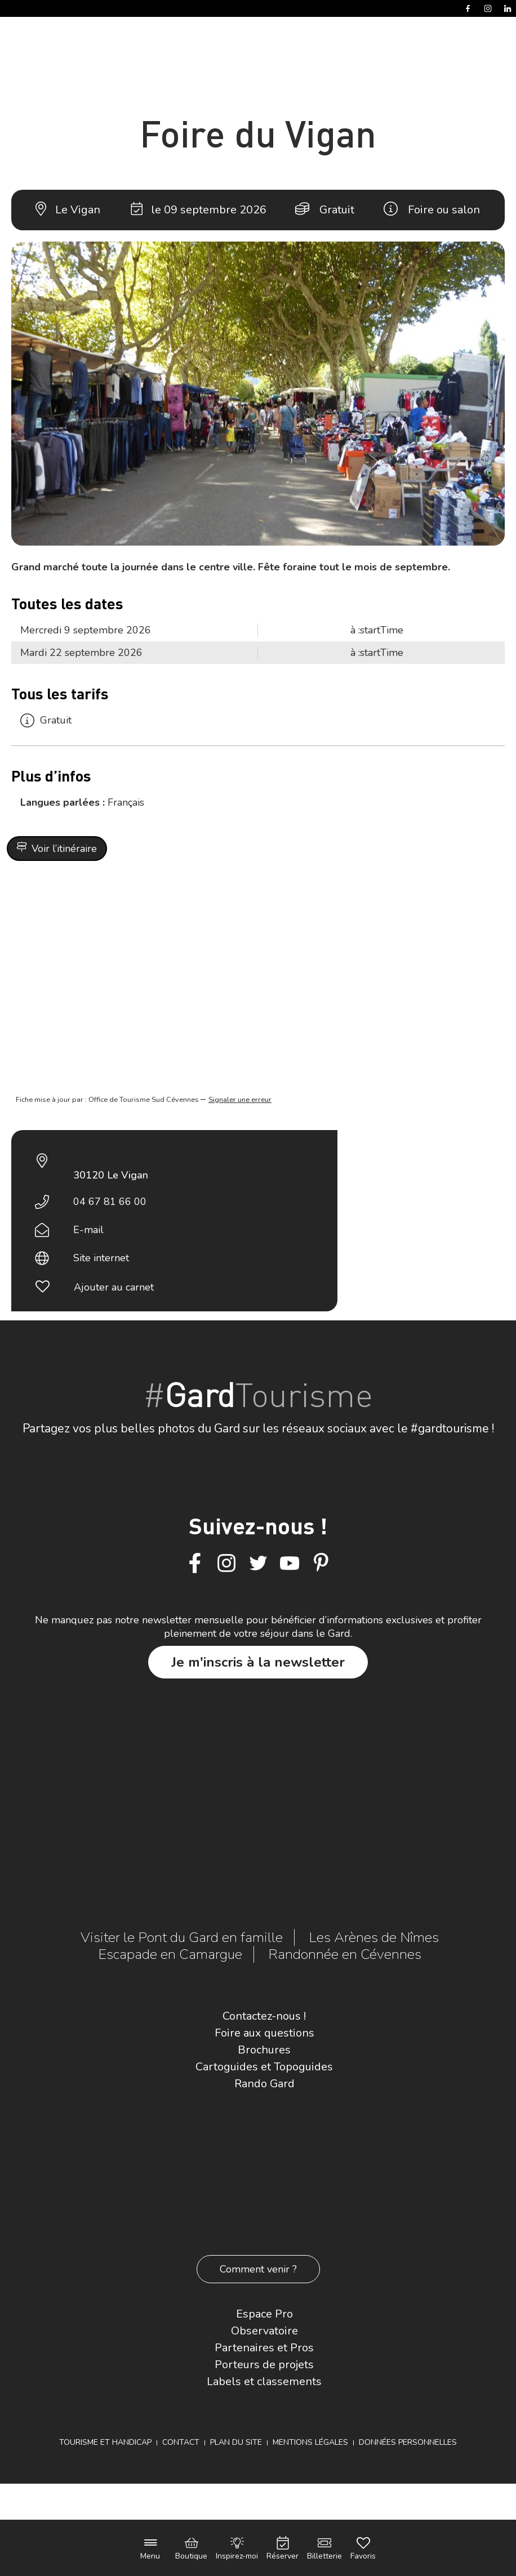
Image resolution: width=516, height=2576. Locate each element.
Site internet (101, 1258)
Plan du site (236, 2442)
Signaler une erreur (240, 1100)
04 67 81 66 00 (109, 1201)
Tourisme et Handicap (105, 2442)
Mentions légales (310, 2442)
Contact (180, 2442)
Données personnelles (408, 2442)
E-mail (88, 1229)
